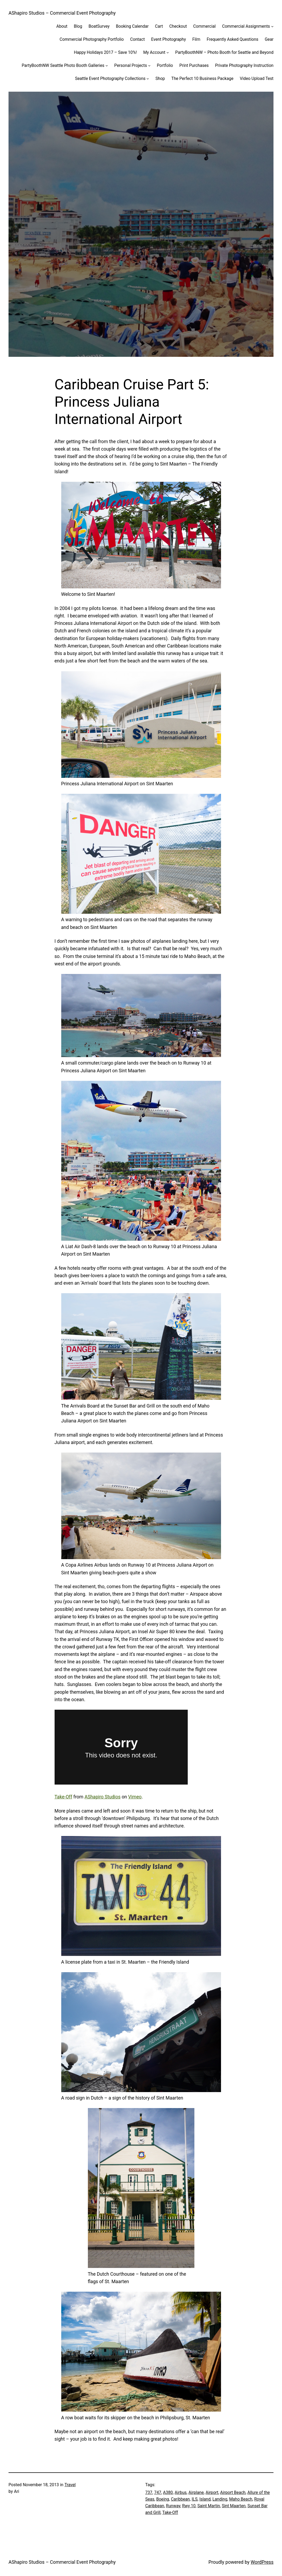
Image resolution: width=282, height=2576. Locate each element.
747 (157, 2492)
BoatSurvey (99, 26)
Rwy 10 (188, 2505)
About (62, 26)
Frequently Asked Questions (232, 39)
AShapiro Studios (102, 1796)
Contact (137, 39)
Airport (212, 2492)
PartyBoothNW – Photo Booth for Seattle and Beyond (224, 52)
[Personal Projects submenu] (149, 65)
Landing (219, 2499)
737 (148, 2492)
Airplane (196, 2492)
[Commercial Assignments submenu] (272, 26)
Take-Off (63, 1796)
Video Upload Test (256, 78)
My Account (154, 52)
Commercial (204, 26)
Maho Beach (240, 2499)
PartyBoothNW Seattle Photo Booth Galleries (63, 65)
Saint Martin (208, 2505)
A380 (168, 2492)
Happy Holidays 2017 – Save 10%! (105, 52)
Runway (173, 2505)
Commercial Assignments (246, 26)
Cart (159, 26)
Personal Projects (130, 65)
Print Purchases (194, 65)
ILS (195, 2499)
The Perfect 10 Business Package (202, 78)
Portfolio (165, 65)
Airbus (181, 2492)
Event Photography (168, 39)
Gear (269, 39)
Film (196, 39)
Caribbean (180, 2499)
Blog (78, 26)
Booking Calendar (132, 26)
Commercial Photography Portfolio (92, 39)
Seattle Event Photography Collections (110, 78)
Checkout (178, 26)
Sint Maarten (234, 2505)
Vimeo (134, 1796)
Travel (70, 2484)
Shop (160, 78)
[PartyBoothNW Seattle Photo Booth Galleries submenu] (106, 65)
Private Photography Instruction (244, 65)
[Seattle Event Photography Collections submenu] (147, 78)
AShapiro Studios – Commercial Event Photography (62, 13)
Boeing (162, 2499)
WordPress (262, 2562)
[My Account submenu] (167, 52)
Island (205, 2499)
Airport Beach (233, 2492)
